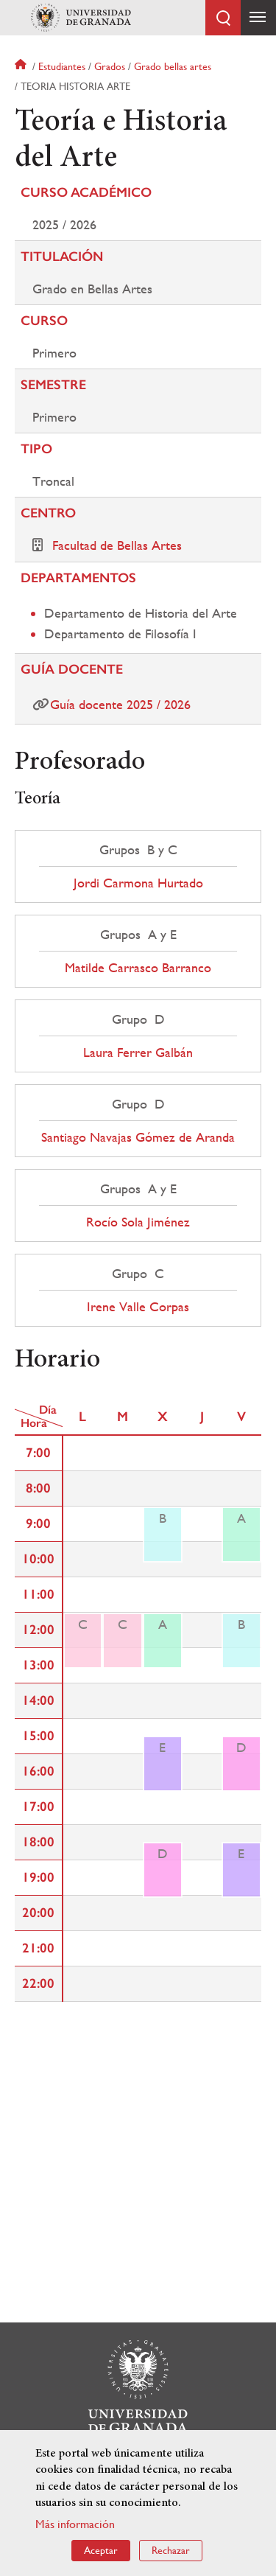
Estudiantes (61, 66)
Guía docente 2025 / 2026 (120, 704)
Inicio (22, 66)
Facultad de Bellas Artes (117, 545)
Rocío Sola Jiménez (138, 1222)
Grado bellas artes (172, 66)
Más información (75, 2524)
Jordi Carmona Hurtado (138, 883)
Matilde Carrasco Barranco (138, 967)
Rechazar (171, 2550)
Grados (109, 66)
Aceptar (101, 2550)
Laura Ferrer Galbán (138, 1052)
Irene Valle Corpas (138, 1306)
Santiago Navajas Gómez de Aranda (138, 1137)
